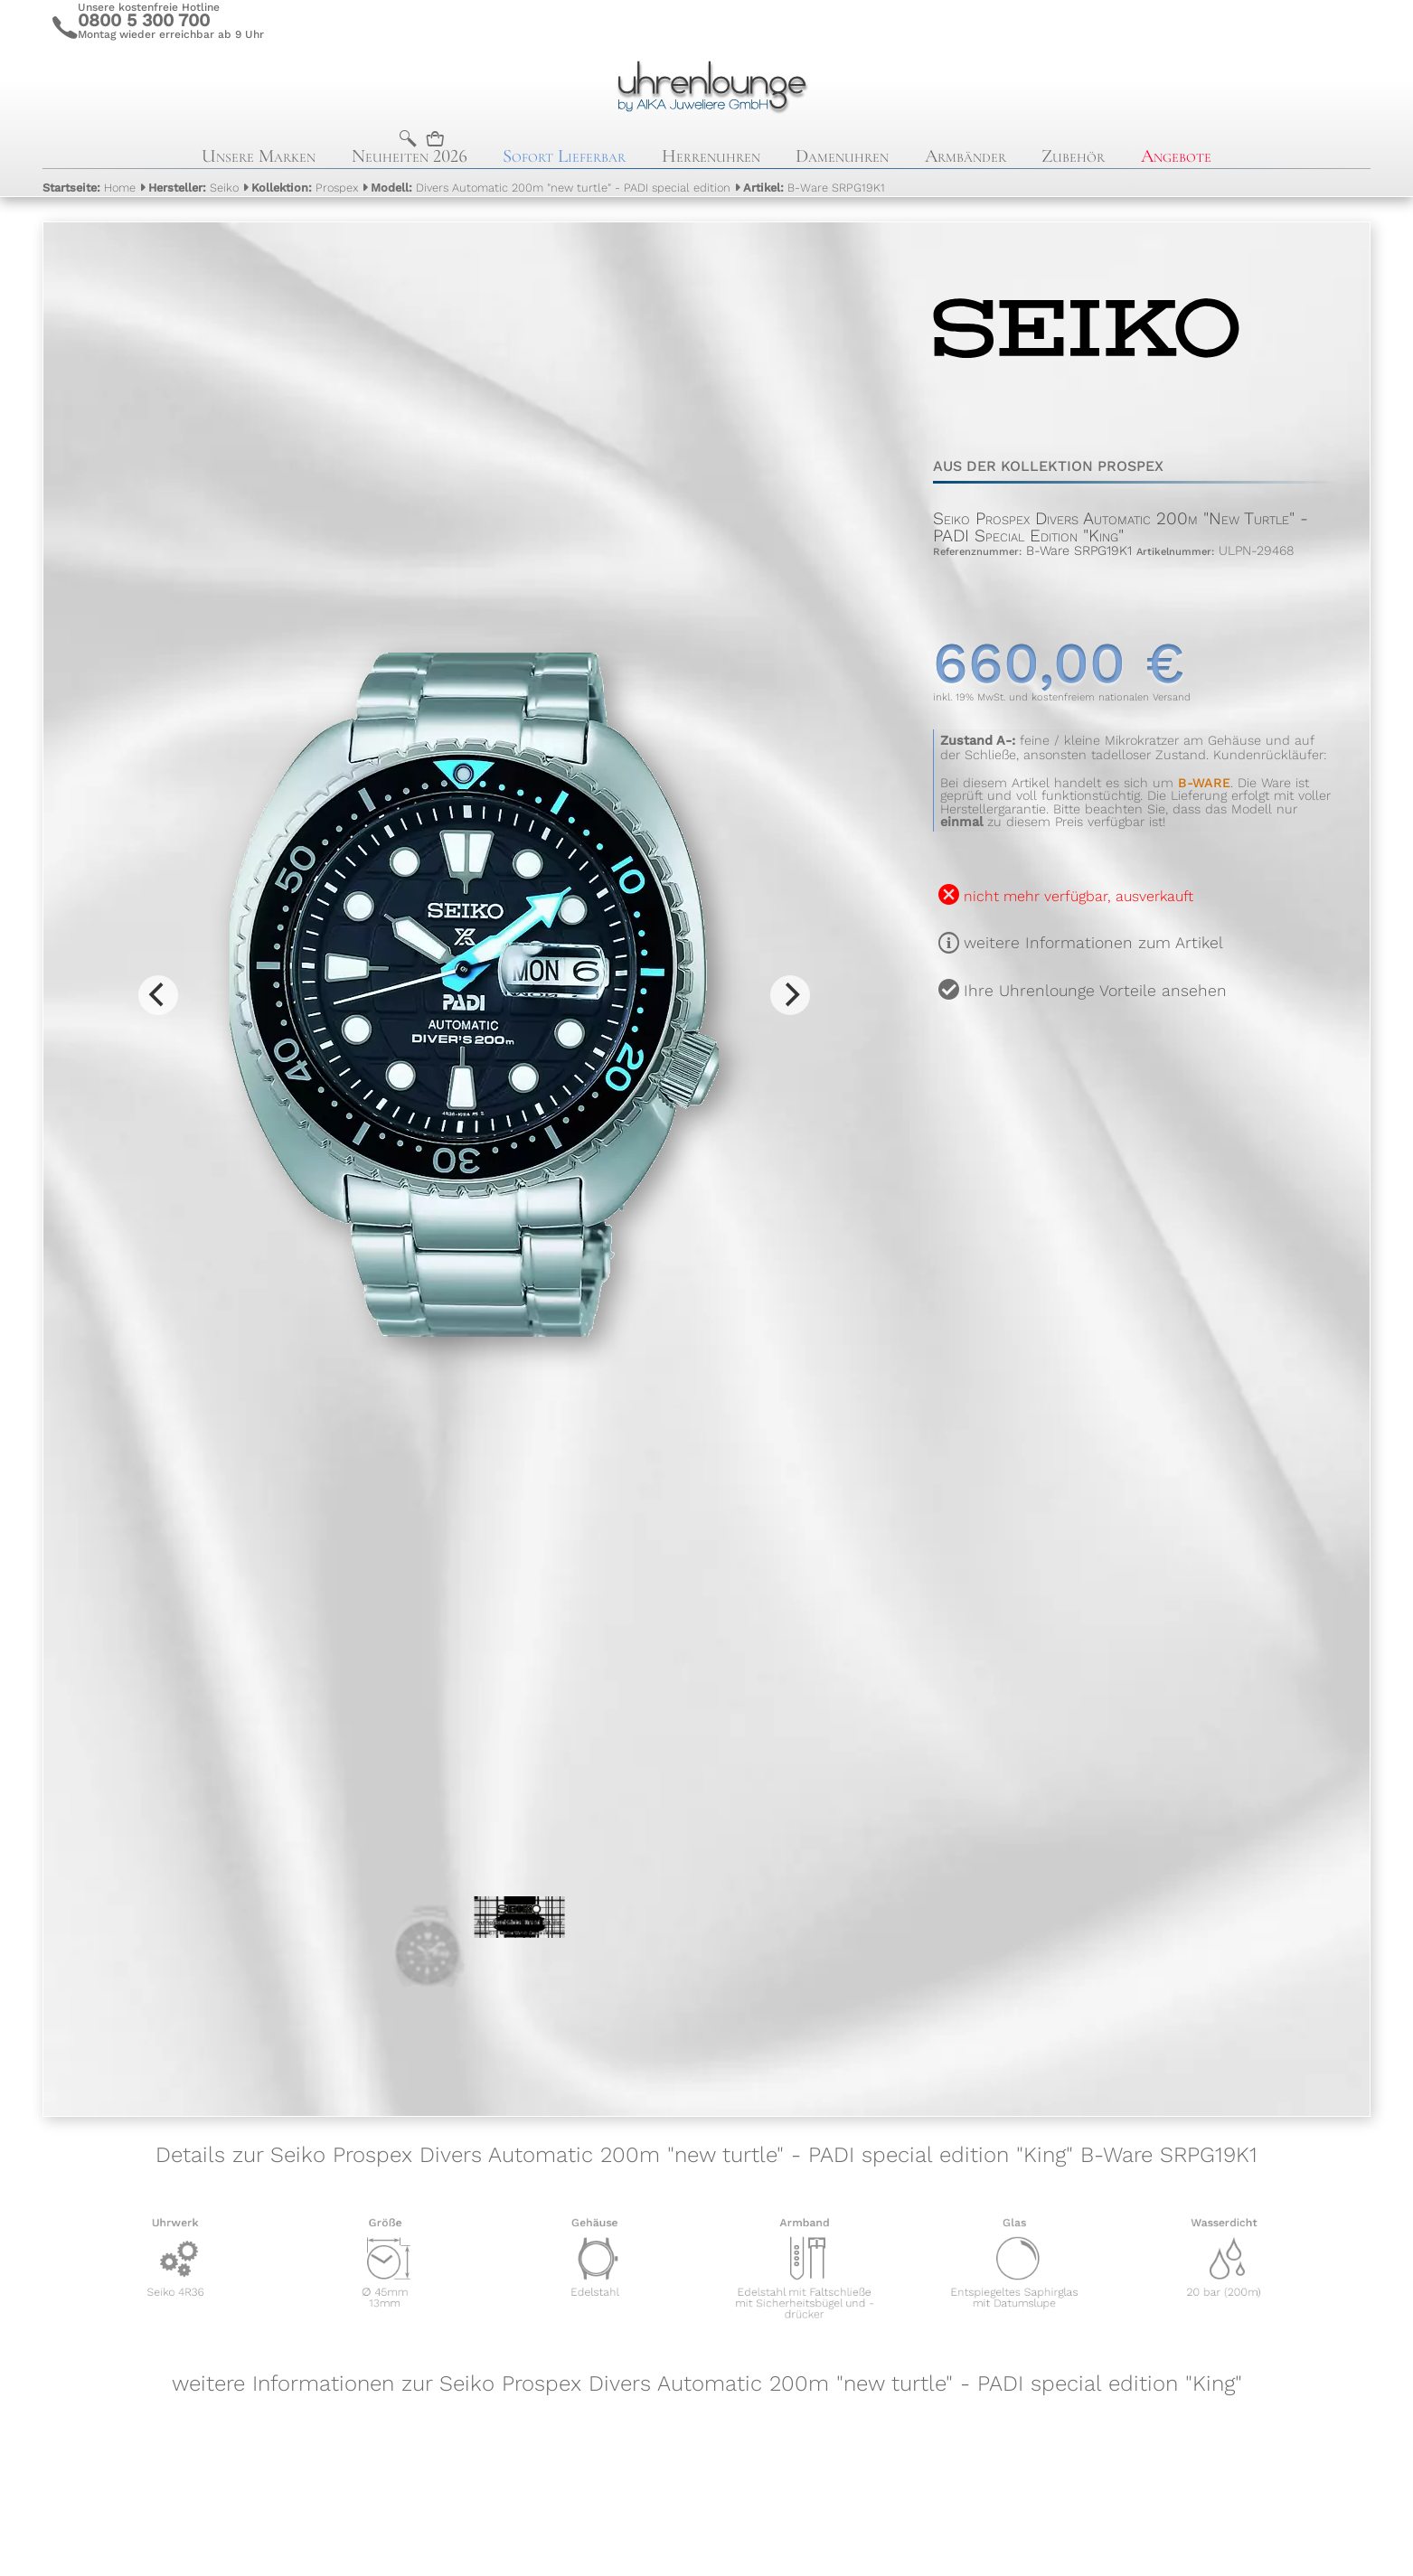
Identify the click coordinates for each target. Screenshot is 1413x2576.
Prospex (304, 187)
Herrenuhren (711, 156)
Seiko (193, 187)
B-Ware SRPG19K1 (814, 187)
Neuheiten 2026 (409, 156)
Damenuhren (842, 156)
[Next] (790, 995)
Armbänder (965, 156)
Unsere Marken (259, 156)
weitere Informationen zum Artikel (1093, 943)
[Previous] (158, 995)
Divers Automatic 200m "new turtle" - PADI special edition (550, 187)
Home (89, 187)
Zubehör (1073, 156)
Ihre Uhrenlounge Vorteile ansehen (1095, 991)
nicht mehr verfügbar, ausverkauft (1078, 896)
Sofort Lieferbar (564, 156)
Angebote (1176, 156)
